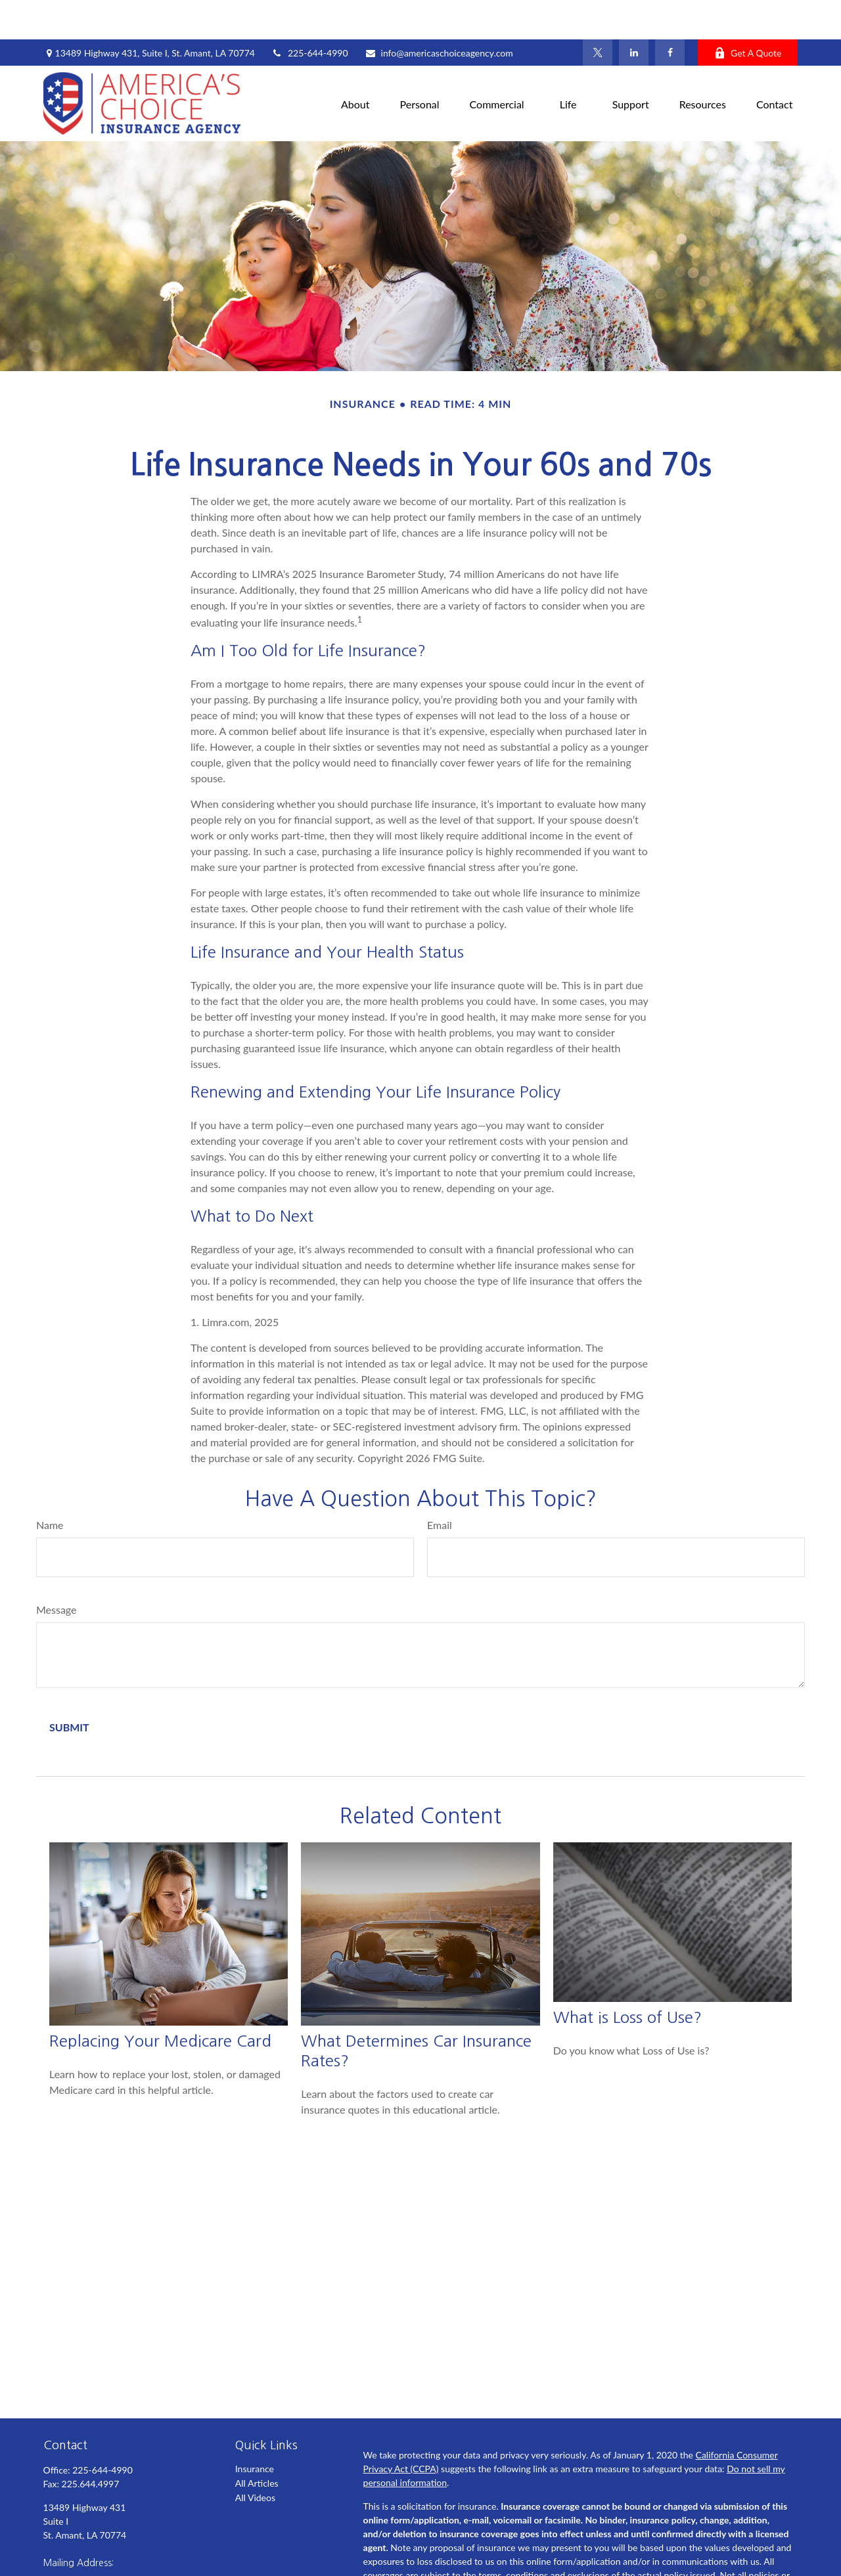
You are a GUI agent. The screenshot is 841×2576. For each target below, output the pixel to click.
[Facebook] (670, 13)
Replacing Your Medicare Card (160, 2001)
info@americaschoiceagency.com (439, 13)
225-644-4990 (309, 13)
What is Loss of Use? (627, 1978)
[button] (355, 64)
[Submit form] (69, 1688)
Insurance (254, 2429)
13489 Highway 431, (149, 13)
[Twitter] (597, 13)
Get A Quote (747, 13)
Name (50, 1485)
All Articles (257, 2443)
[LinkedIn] (633, 13)
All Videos (255, 2458)
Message (56, 1570)
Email (439, 1485)
